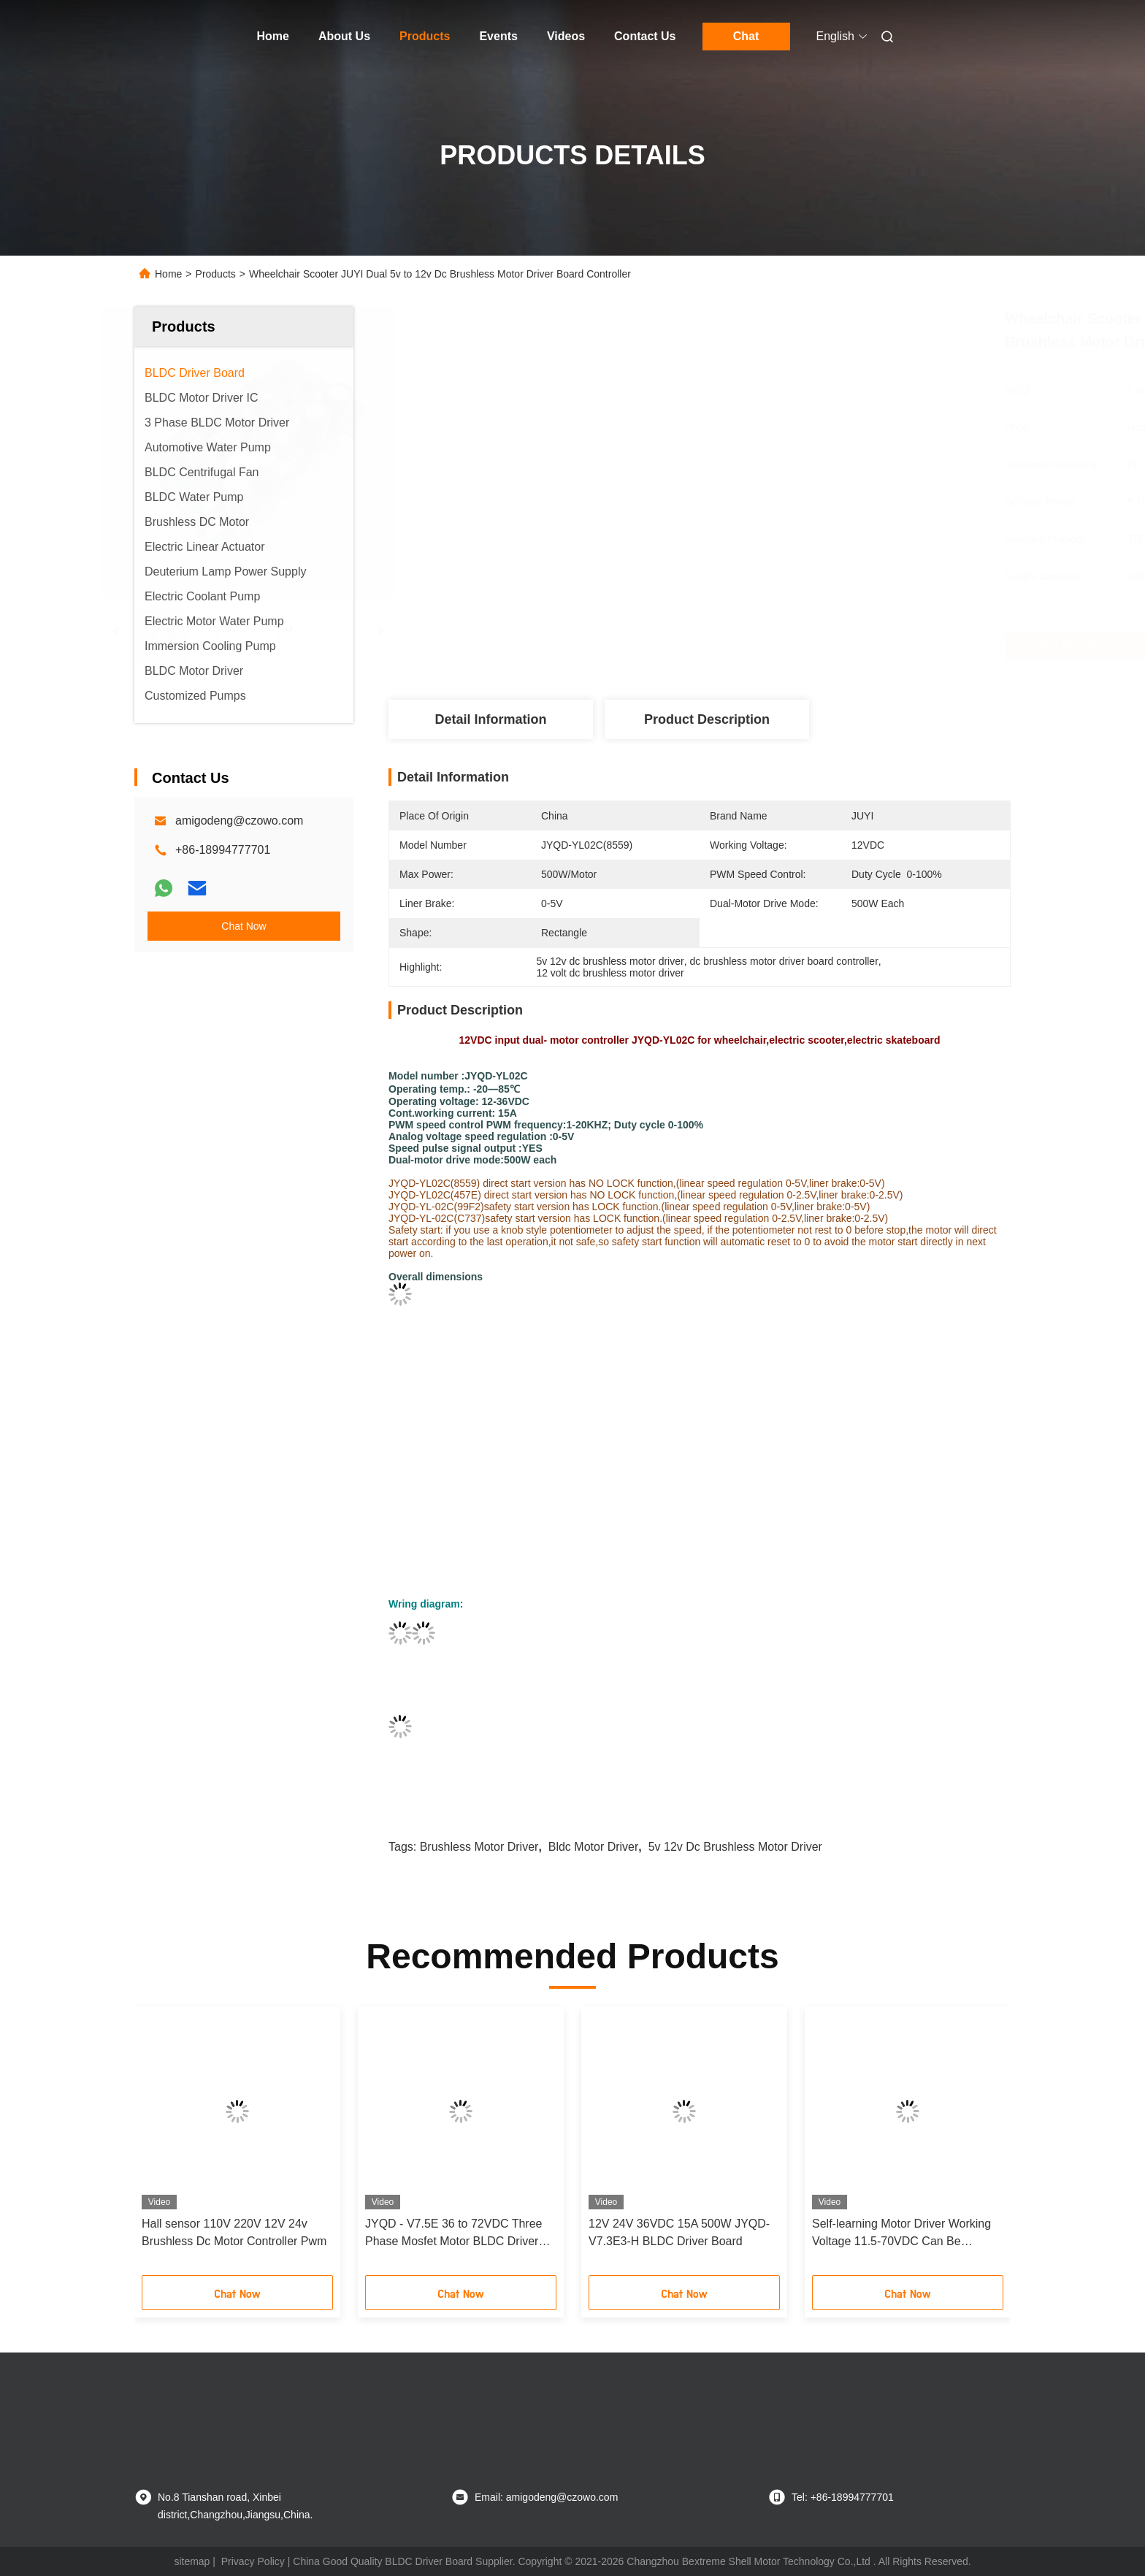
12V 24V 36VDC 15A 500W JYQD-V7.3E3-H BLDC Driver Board (679, 2232)
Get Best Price (789, 645)
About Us (344, 36)
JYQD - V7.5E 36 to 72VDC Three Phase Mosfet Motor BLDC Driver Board (453, 2233)
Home (273, 36)
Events (498, 36)
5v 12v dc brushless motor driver (735, 1847)
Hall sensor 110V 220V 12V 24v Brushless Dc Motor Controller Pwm (234, 2232)
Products (424, 36)
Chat (746, 36)
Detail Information (490, 719)
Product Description (707, 719)
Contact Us (644, 36)
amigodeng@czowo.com (239, 820)
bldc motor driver (593, 1847)
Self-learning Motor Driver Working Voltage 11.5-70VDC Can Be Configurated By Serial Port (901, 2233)
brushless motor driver (479, 1847)
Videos (566, 36)
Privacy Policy (253, 2561)
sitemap (192, 2561)
